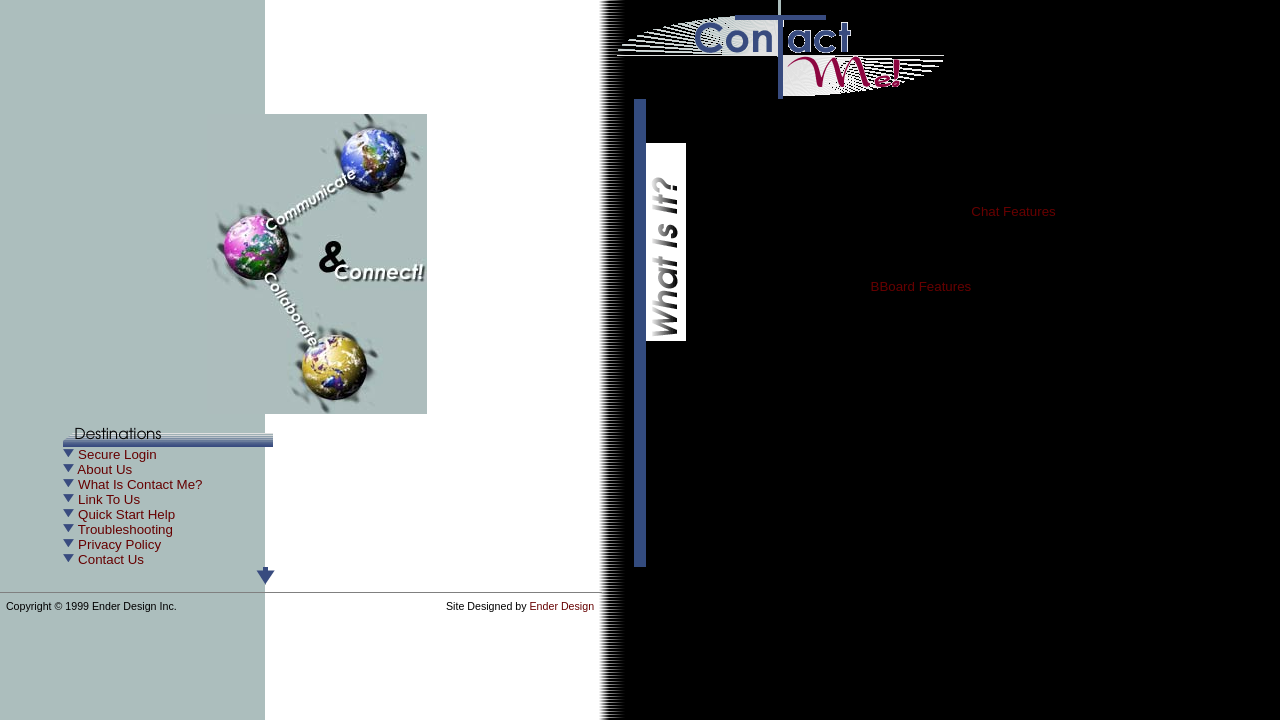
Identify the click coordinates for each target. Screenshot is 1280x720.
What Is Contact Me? (140, 484)
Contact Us (111, 559)
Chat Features (1013, 211)
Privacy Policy (119, 544)
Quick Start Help (126, 514)
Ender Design (562, 606)
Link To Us (109, 499)
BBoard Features (921, 286)
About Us (104, 469)
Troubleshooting (125, 529)
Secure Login (117, 454)
